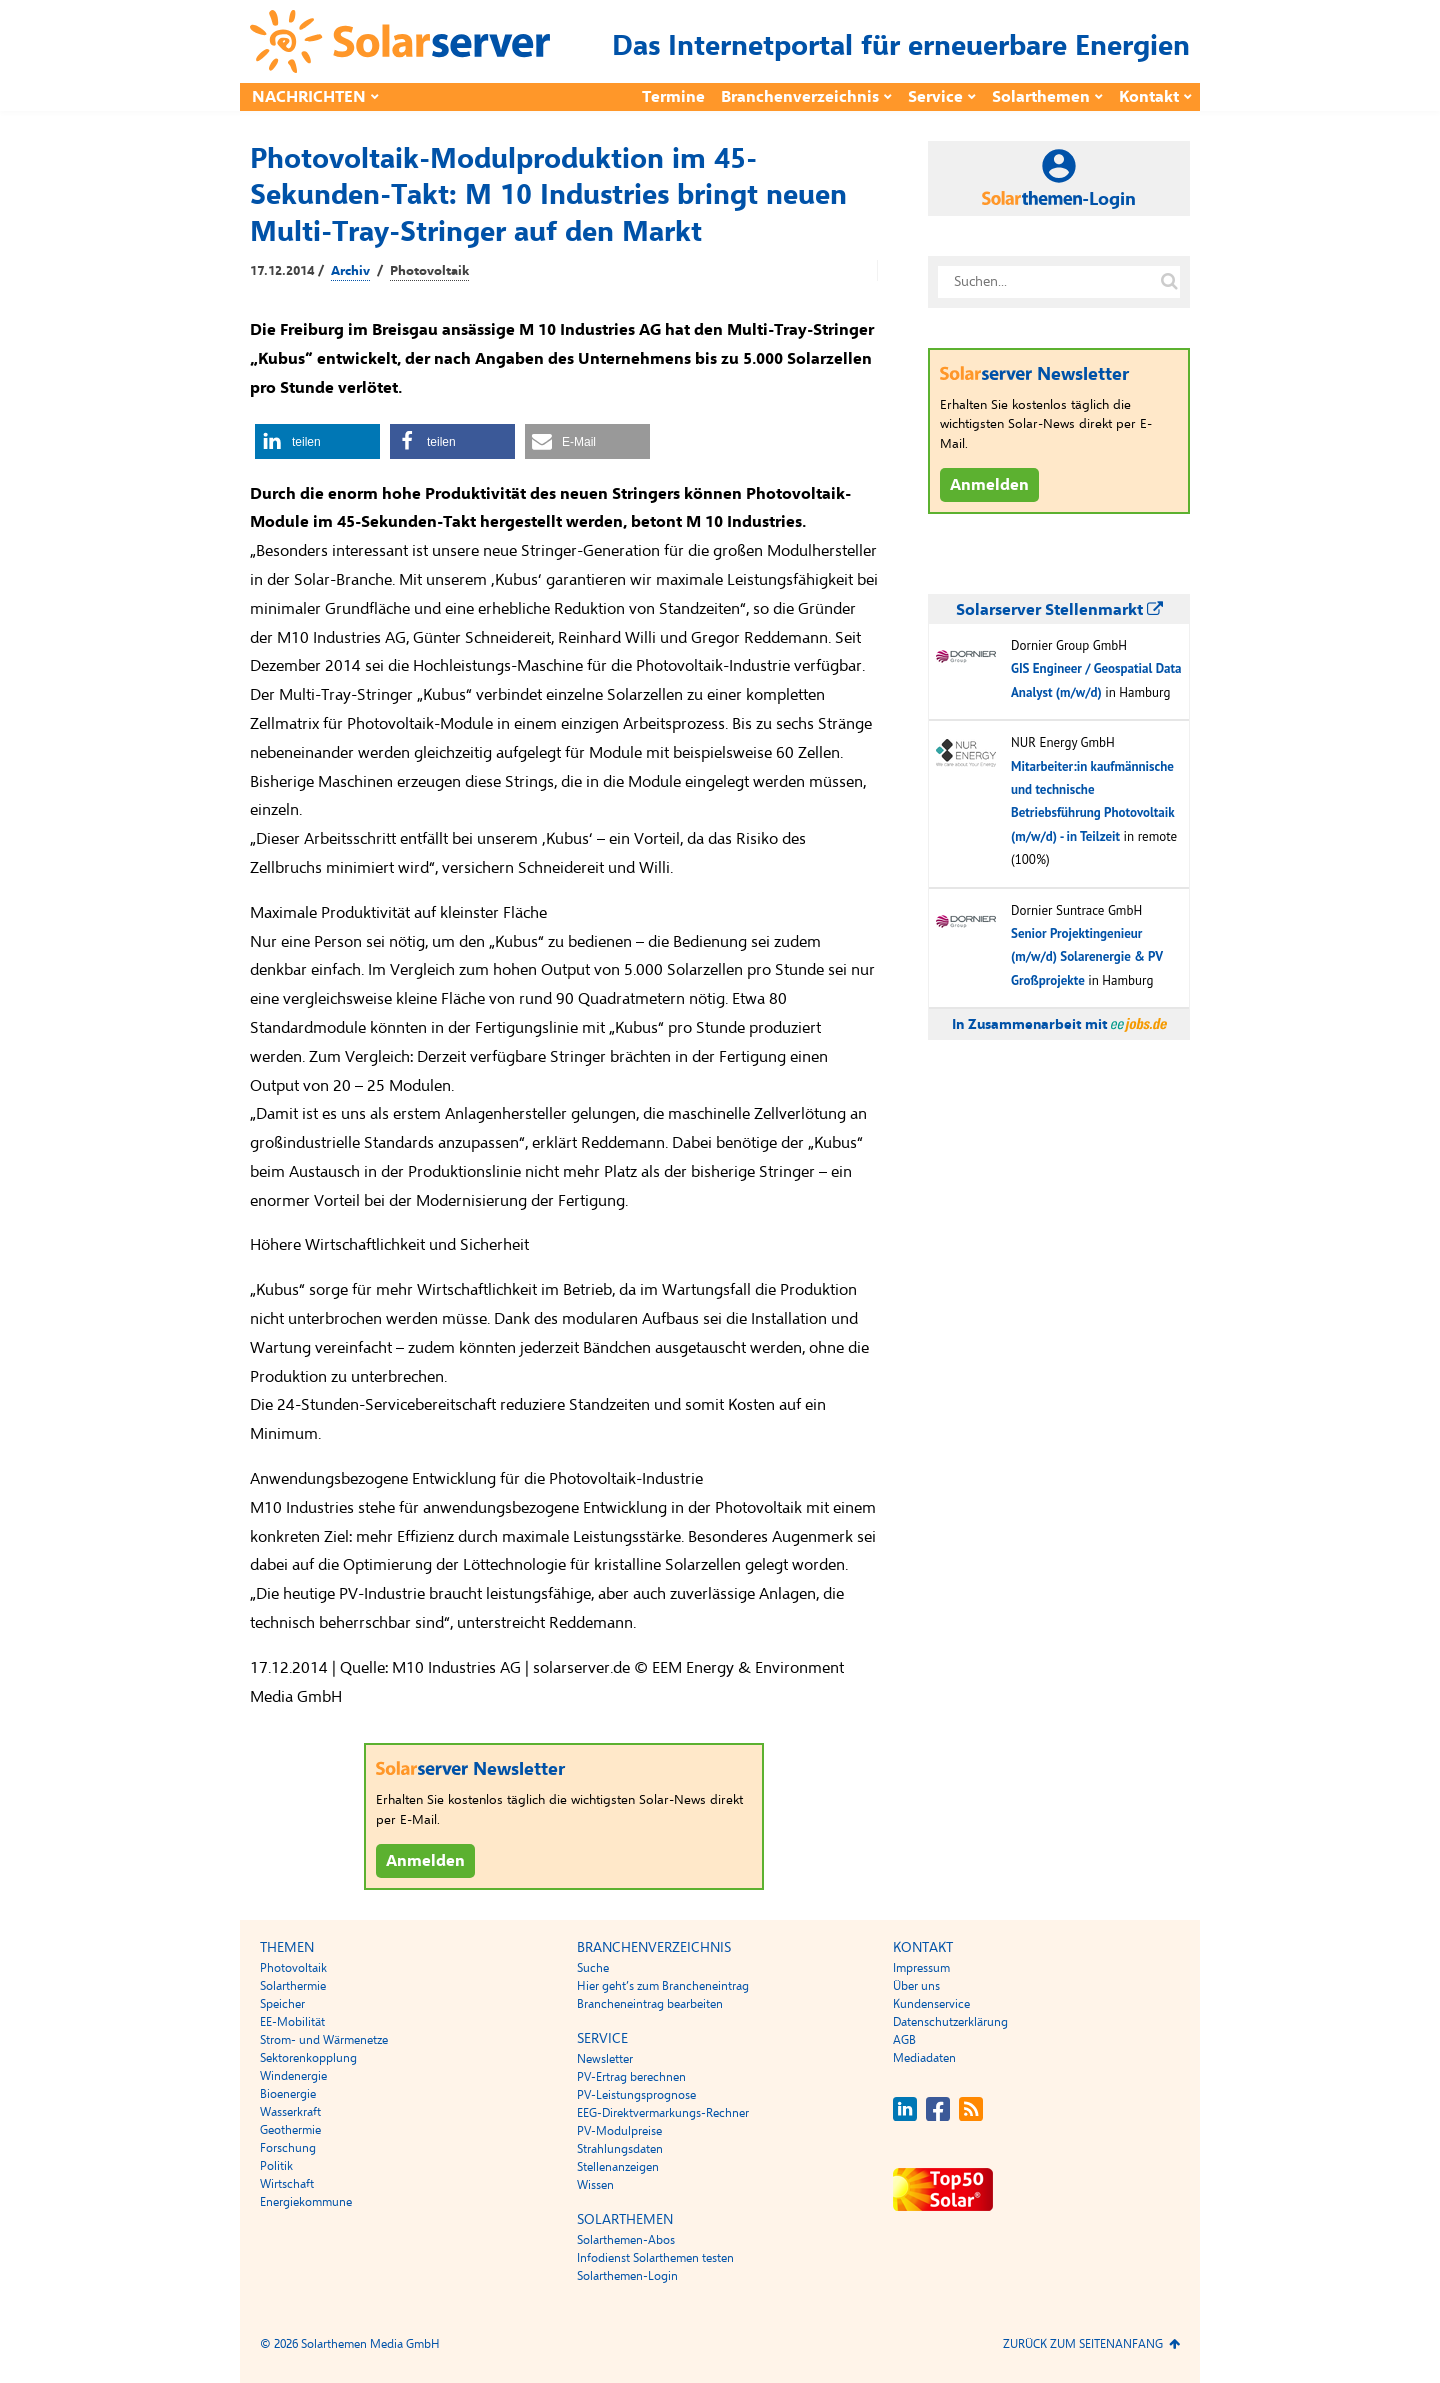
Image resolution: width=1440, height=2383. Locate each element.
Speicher (282, 2004)
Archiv (350, 271)
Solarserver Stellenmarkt (1059, 610)
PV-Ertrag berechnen (631, 2077)
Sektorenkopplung (308, 2058)
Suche (593, 1968)
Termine (673, 97)
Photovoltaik (429, 271)
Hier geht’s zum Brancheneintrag (663, 1986)
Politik (276, 2166)
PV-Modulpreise (619, 2131)
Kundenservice (931, 2004)
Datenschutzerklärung (950, 2022)
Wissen (595, 2185)
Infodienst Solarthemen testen (655, 2258)
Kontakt (1149, 97)
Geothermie (290, 2130)
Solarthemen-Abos (626, 2240)
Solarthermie (293, 1986)
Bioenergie (288, 2094)
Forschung (288, 2148)
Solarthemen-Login (627, 2276)
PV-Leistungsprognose (636, 2095)
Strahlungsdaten (620, 2149)
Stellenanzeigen (618, 2167)
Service (935, 97)
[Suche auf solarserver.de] (1169, 282)
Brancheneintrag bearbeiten (650, 2004)
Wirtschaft (287, 2184)
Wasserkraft (290, 2112)
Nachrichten (309, 97)
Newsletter (605, 2059)
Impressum (921, 1968)
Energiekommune (306, 2202)
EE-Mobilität (292, 2022)
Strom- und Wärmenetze (324, 2040)
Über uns (916, 1986)
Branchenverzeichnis (800, 97)
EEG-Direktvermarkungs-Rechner (663, 2113)
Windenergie (293, 2076)
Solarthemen (1041, 97)
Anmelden (425, 1861)
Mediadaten (924, 2058)
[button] (317, 441)
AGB (904, 2040)
